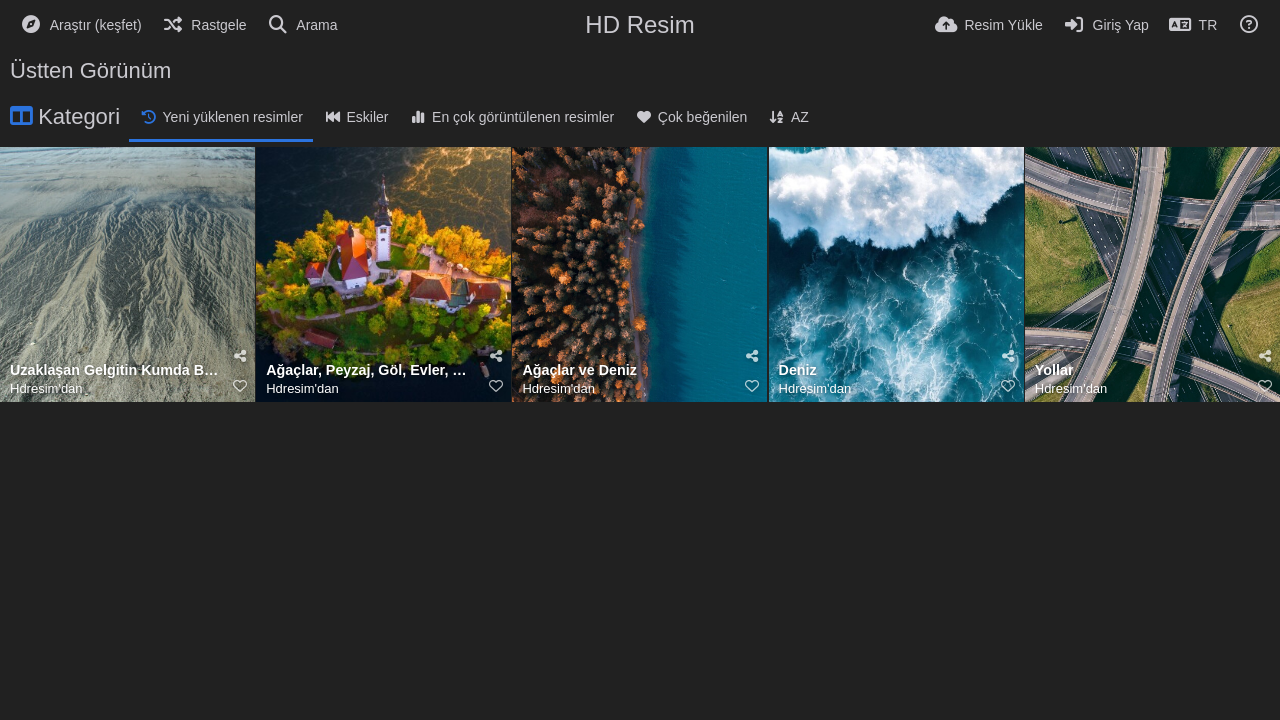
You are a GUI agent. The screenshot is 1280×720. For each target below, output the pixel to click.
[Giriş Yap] (1106, 25)
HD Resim (639, 24)
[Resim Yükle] (989, 25)
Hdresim (34, 388)
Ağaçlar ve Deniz (579, 370)
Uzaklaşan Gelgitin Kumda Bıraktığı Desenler (115, 370)
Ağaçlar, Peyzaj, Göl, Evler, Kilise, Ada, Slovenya (371, 370)
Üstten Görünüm (90, 70)
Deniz (798, 370)
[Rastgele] (204, 25)
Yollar (1054, 370)
